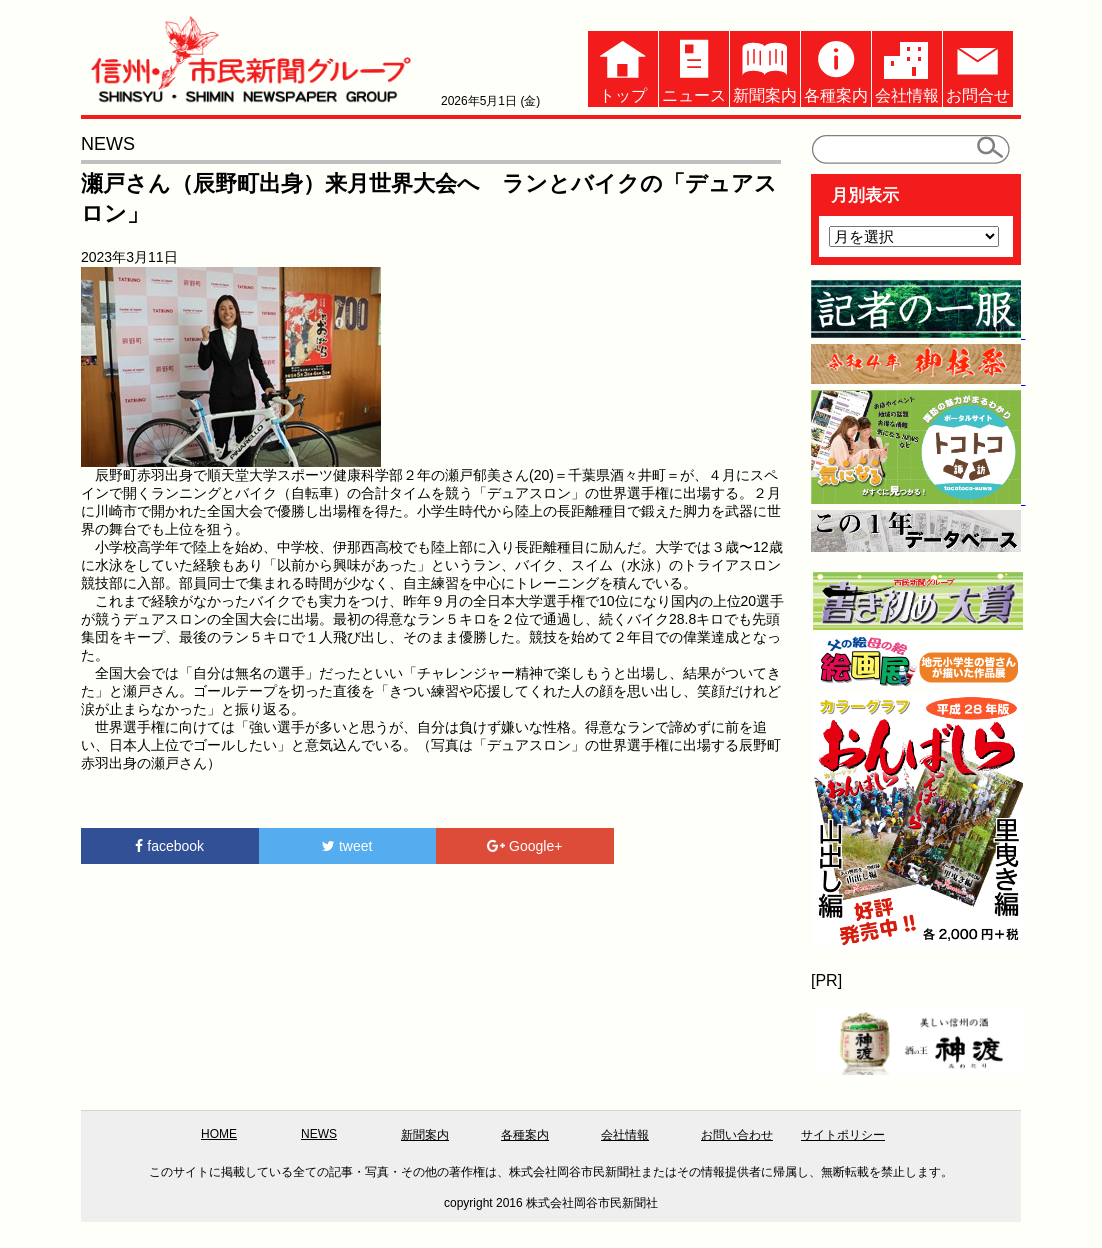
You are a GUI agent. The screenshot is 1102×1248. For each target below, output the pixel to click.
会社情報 (907, 67)
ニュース (694, 67)
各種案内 (836, 67)
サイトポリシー (843, 1135)
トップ (623, 67)
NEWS (319, 1134)
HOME (219, 1134)
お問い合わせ (737, 1135)
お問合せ (978, 67)
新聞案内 (765, 67)
